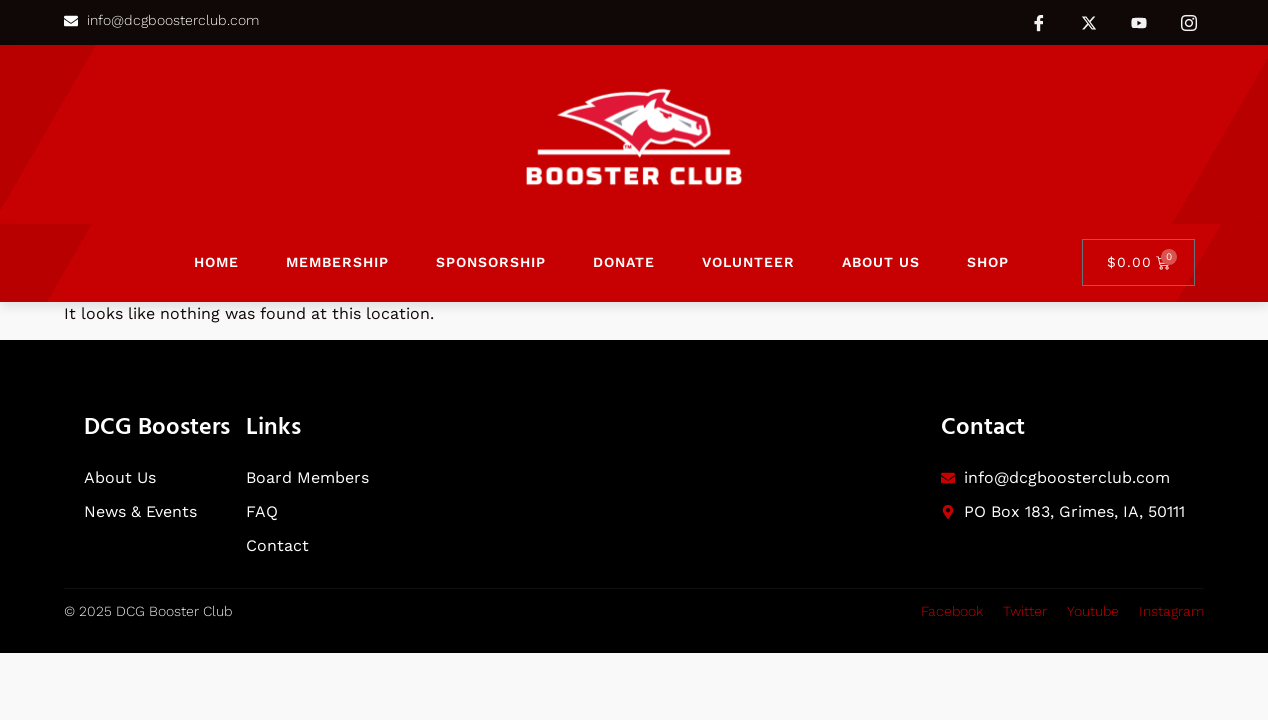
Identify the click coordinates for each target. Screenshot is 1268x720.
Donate (624, 262)
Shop (988, 262)
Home (216, 262)
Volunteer (748, 262)
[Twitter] (1089, 22)
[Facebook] (1039, 22)
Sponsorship (491, 262)
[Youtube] (1139, 23)
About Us (881, 262)
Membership (337, 262)
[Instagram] (1189, 22)
